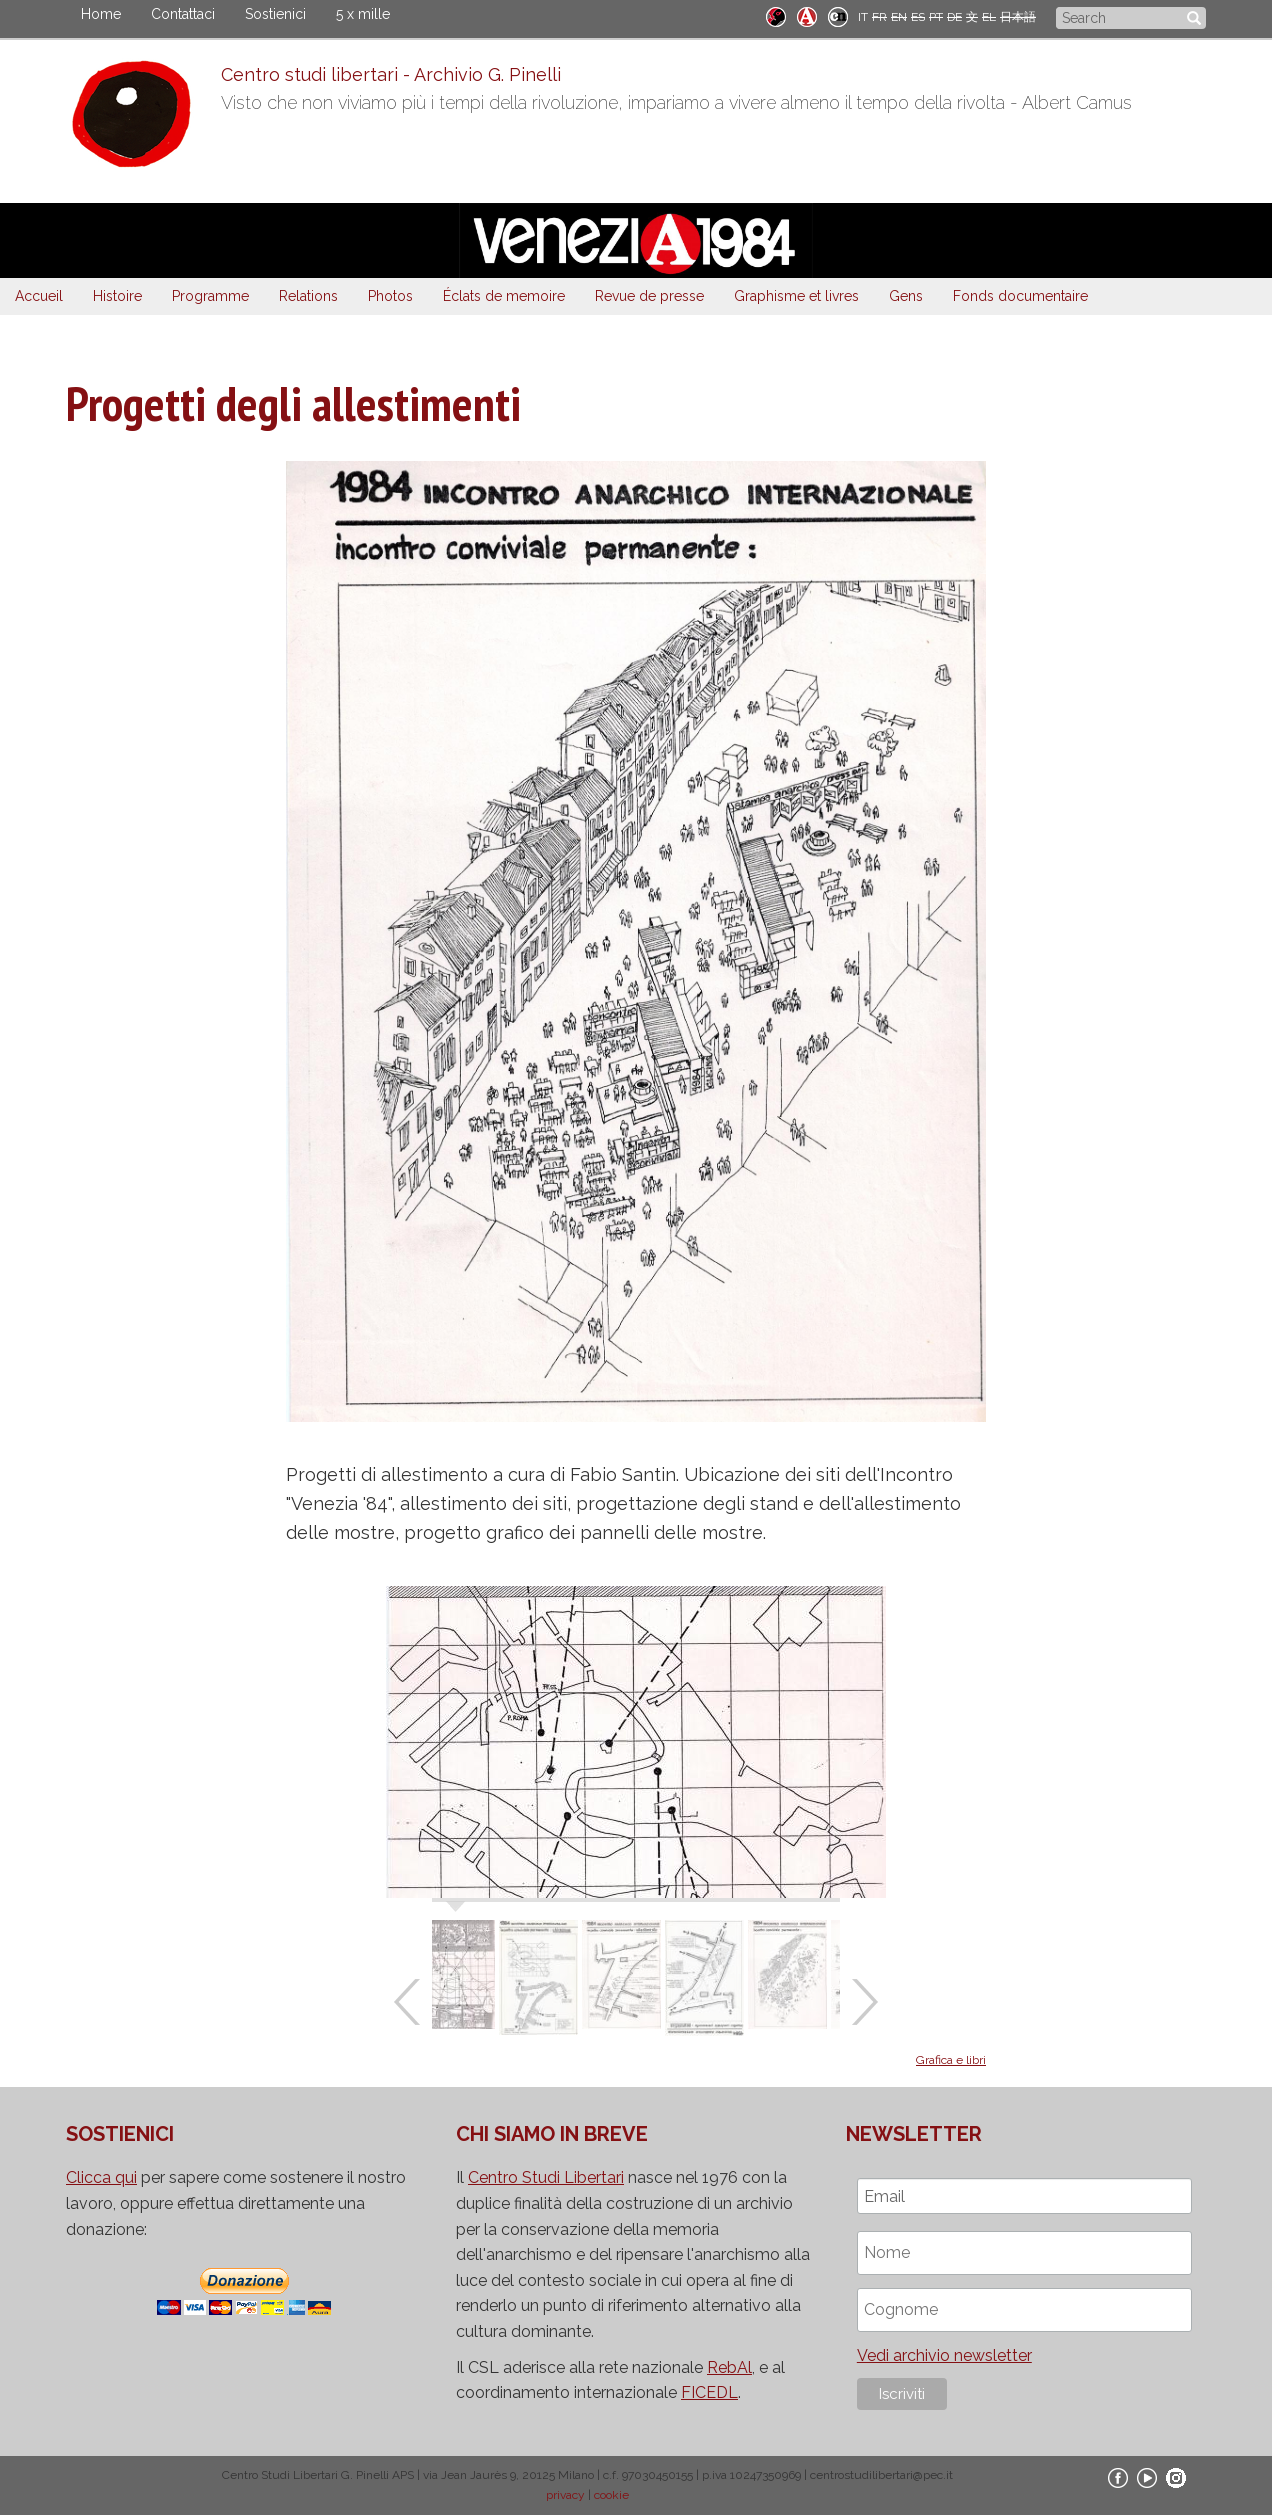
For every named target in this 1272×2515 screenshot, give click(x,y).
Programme (210, 296)
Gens (906, 296)
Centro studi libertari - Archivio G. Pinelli (391, 74)
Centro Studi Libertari (546, 2177)
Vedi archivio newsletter (944, 2355)
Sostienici (275, 14)
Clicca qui (101, 2177)
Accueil (39, 296)
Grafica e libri (951, 2060)
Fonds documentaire (1020, 296)
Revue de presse (649, 296)
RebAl (729, 2367)
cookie (611, 2495)
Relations (308, 296)
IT (863, 17)
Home (101, 14)
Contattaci (183, 14)
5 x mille (363, 14)
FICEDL (709, 2392)
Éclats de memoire (504, 296)
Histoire (117, 296)
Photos (390, 296)
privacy (565, 2495)
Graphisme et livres (796, 296)
